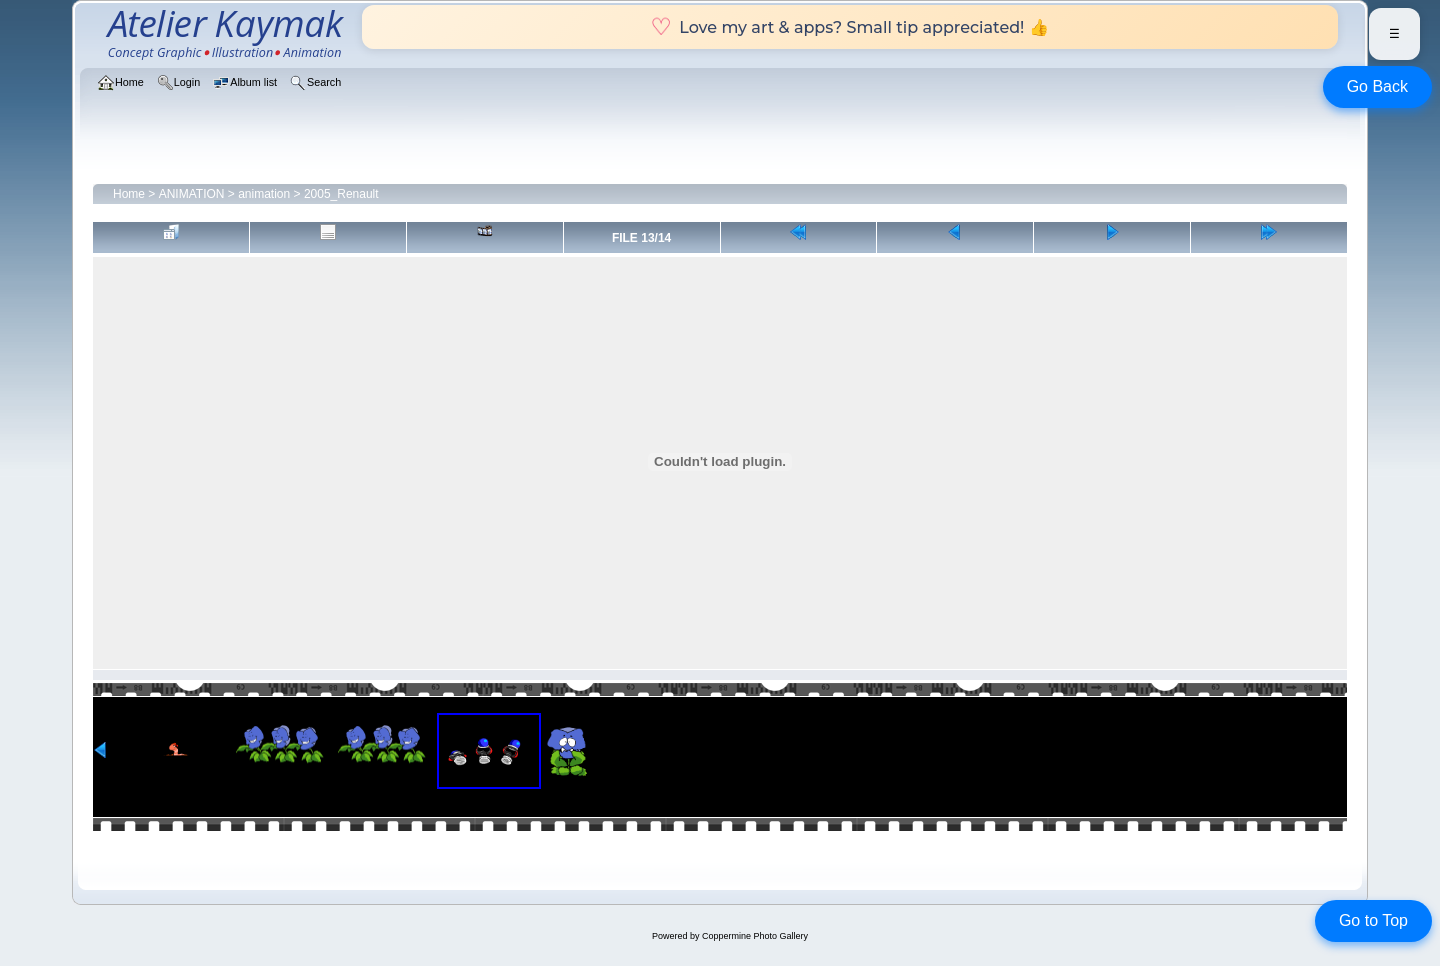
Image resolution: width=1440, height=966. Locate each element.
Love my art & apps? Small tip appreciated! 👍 (849, 27)
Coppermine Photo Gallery (755, 936)
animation (264, 194)
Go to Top (1373, 920)
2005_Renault (341, 194)
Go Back (1377, 86)
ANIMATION (192, 194)
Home (129, 194)
